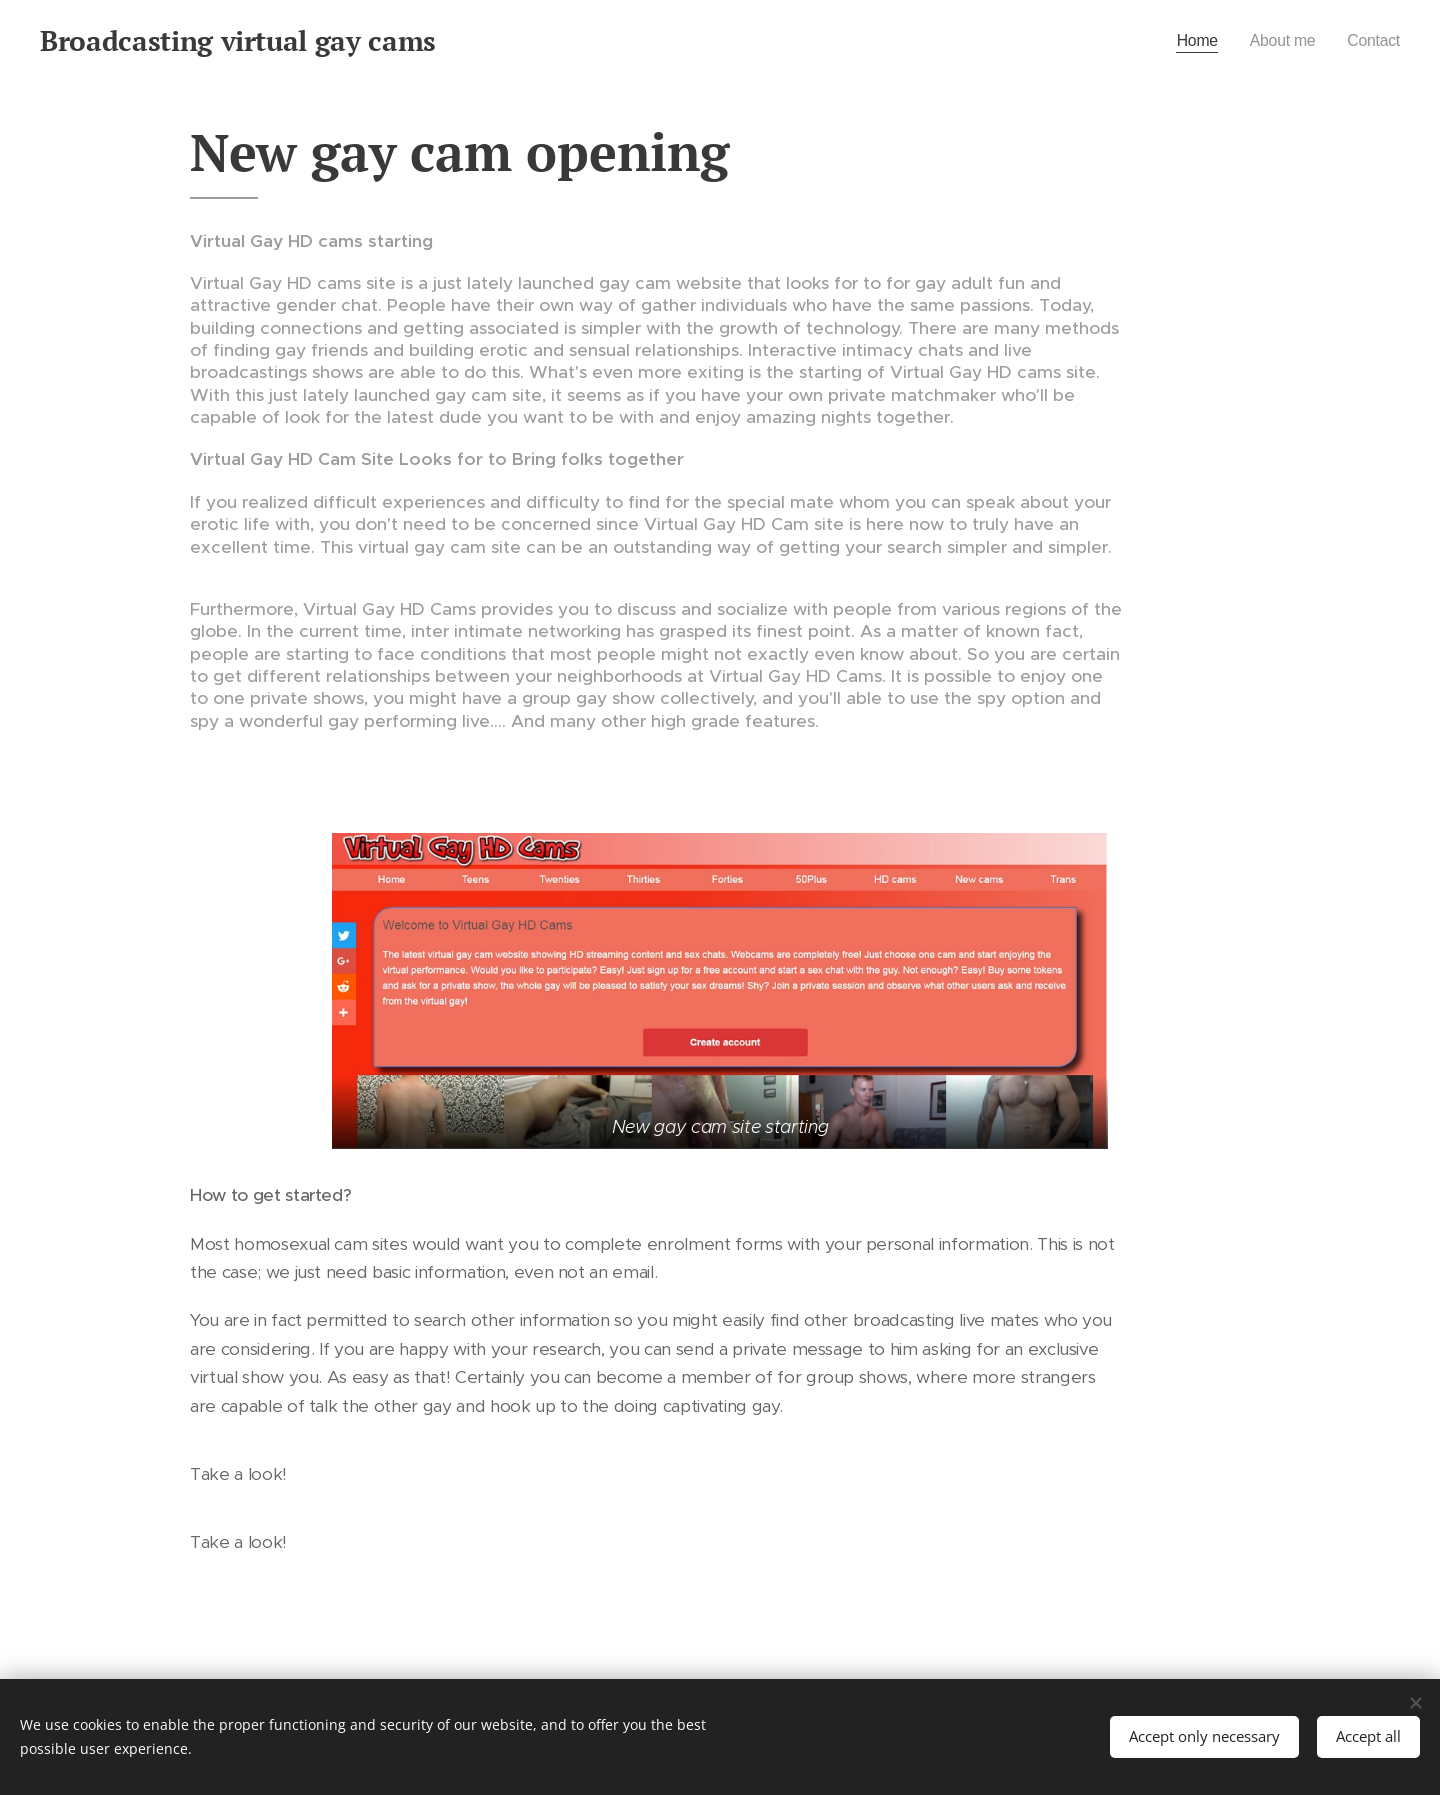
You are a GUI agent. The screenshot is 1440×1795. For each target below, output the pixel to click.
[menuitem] (1187, 41)
